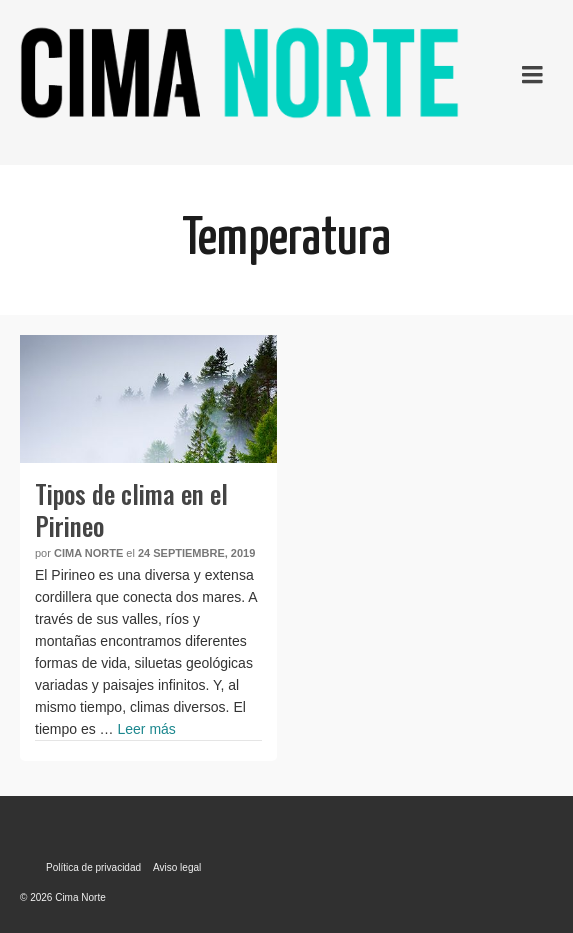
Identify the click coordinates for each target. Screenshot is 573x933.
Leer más (146, 729)
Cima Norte (88, 553)
